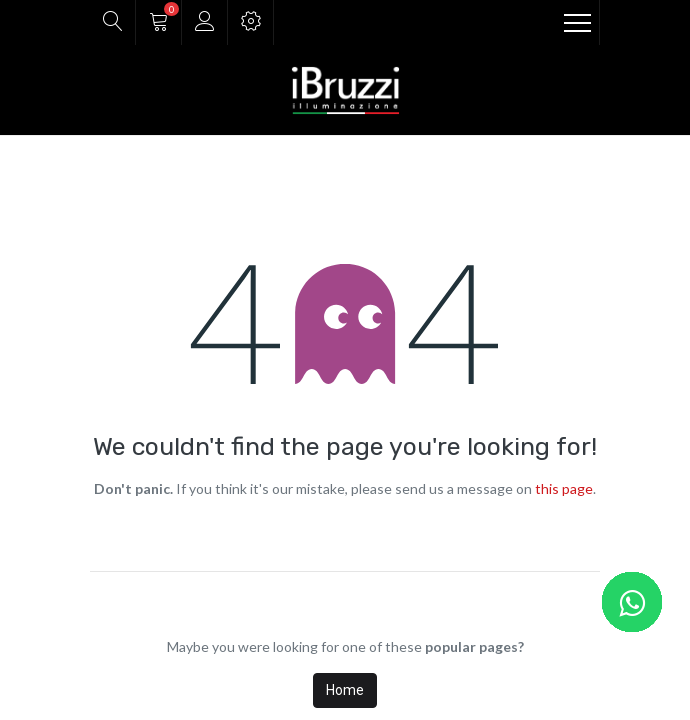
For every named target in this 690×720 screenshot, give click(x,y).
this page (564, 488)
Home (345, 690)
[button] (112, 22)
